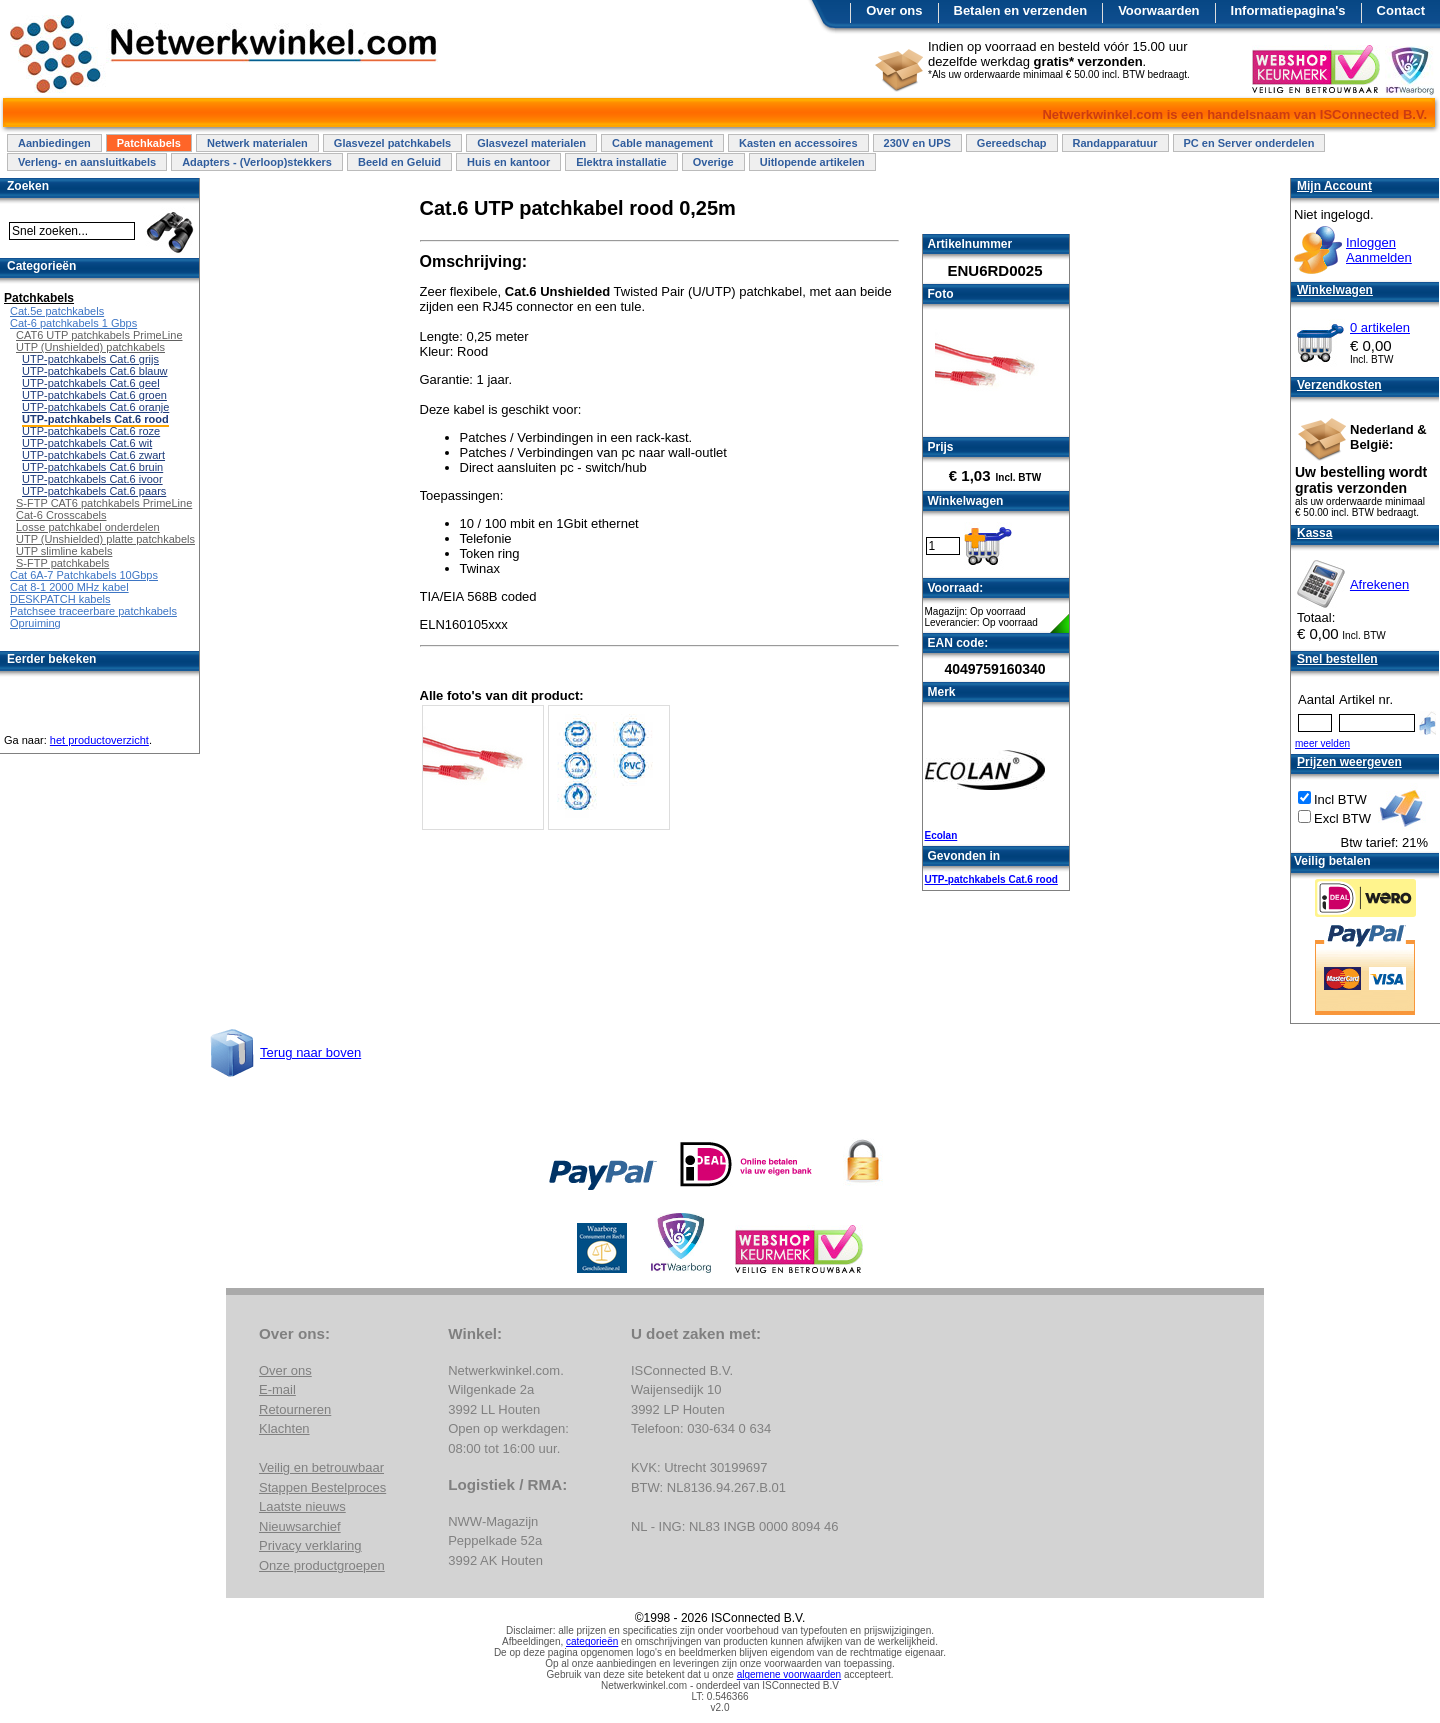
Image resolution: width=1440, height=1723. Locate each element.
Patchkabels (149, 143)
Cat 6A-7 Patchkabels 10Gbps (84, 575)
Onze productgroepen (322, 1565)
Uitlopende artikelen (812, 162)
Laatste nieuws (302, 1506)
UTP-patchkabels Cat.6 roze (91, 431)
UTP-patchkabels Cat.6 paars (94, 491)
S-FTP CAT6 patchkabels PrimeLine (104, 503)
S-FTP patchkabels (62, 563)
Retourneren (295, 1409)
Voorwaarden (1158, 10)
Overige (713, 162)
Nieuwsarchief (300, 1526)
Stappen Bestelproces (322, 1487)
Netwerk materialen (257, 143)
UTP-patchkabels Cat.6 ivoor (92, 479)
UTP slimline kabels (64, 551)
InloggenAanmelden (1379, 250)
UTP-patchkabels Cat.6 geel (91, 383)
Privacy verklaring (310, 1545)
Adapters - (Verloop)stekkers (257, 162)
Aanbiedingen (54, 143)
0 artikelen (1380, 327)
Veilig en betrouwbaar (321, 1467)
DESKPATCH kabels (60, 599)
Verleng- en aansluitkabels (87, 162)
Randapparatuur (1115, 143)
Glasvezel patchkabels (392, 143)
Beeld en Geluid (399, 162)
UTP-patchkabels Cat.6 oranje (95, 407)
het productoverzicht (99, 740)
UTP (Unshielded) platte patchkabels (105, 539)
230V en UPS (917, 143)
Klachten (284, 1428)
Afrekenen (1379, 584)
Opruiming (35, 623)
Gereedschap (1012, 143)
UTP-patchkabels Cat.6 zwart (93, 455)
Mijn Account (1334, 186)
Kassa (1314, 533)
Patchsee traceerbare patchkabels (93, 611)
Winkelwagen (1335, 290)
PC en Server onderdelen (1249, 143)
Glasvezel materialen (531, 143)
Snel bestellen (1337, 659)
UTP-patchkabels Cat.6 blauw (95, 371)
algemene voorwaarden (789, 1674)
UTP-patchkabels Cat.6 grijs (90, 359)
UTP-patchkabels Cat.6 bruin (92, 467)
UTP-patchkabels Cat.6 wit (87, 443)
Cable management (662, 143)
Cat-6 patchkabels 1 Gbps (73, 323)
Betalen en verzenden (1021, 10)
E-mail (277, 1389)
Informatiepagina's (1288, 10)
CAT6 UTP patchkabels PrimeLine (99, 335)
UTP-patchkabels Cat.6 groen (94, 395)
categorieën (592, 1641)
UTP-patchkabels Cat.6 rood (991, 879)
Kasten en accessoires (798, 143)
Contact (1401, 10)
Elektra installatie (621, 162)
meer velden (1322, 743)
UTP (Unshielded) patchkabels (90, 347)
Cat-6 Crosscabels (61, 515)
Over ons (894, 10)
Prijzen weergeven (1349, 762)
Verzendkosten (1339, 385)
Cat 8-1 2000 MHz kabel (69, 587)
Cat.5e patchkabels (57, 311)
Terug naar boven (310, 1052)
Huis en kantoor (508, 162)
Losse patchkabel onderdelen (88, 527)
